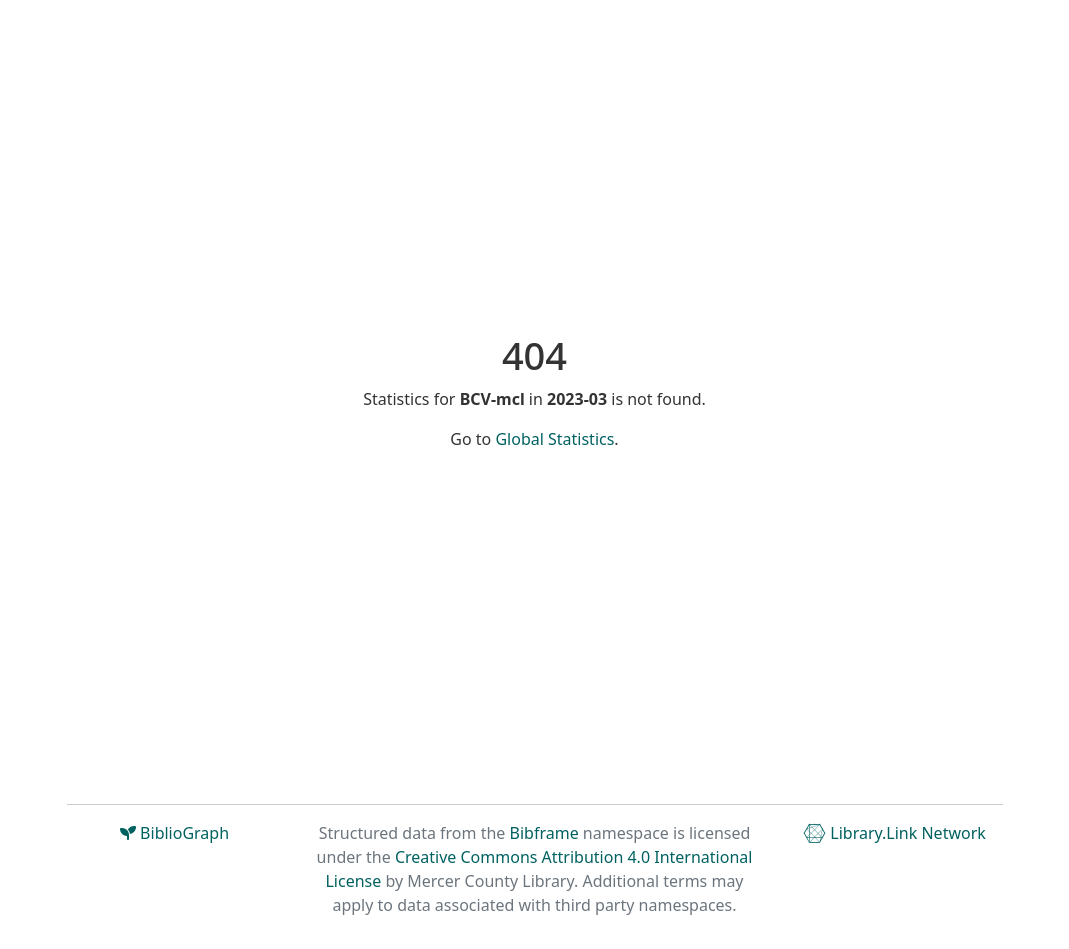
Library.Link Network (894, 833)
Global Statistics (554, 439)
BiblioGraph (174, 833)
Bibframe (544, 833)
